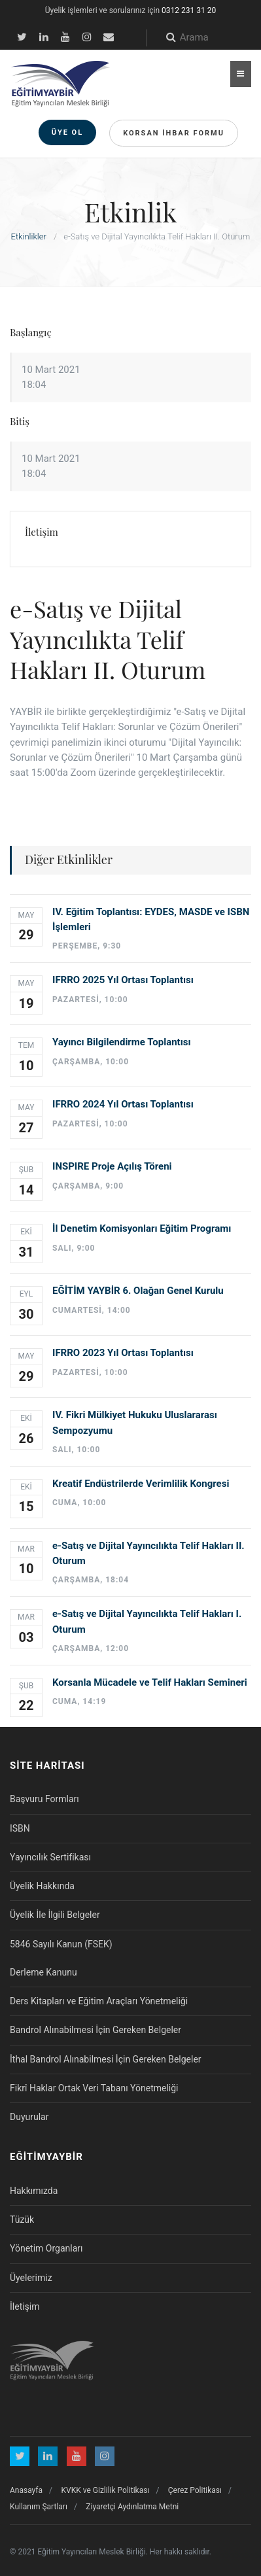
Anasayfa (26, 2490)
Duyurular (29, 2117)
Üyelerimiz (31, 2277)
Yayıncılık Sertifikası (50, 1857)
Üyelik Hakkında (42, 1886)
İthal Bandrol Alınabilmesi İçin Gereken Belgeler (105, 2059)
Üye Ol (68, 132)
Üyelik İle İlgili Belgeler (55, 1914)
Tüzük (22, 2219)
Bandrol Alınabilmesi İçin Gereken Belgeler (95, 2030)
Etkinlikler (28, 236)
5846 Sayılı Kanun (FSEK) (61, 1944)
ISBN (20, 1828)
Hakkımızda (34, 2190)
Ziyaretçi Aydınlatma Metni (132, 2506)
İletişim (25, 2306)
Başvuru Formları (44, 1799)
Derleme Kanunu (43, 1972)
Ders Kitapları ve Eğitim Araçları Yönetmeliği (99, 2001)
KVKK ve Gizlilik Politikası (105, 2490)
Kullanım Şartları (38, 2506)
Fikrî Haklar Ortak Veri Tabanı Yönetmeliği (94, 2088)
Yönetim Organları (46, 2248)
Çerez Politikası (195, 2490)
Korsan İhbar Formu (173, 133)
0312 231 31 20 (189, 10)
